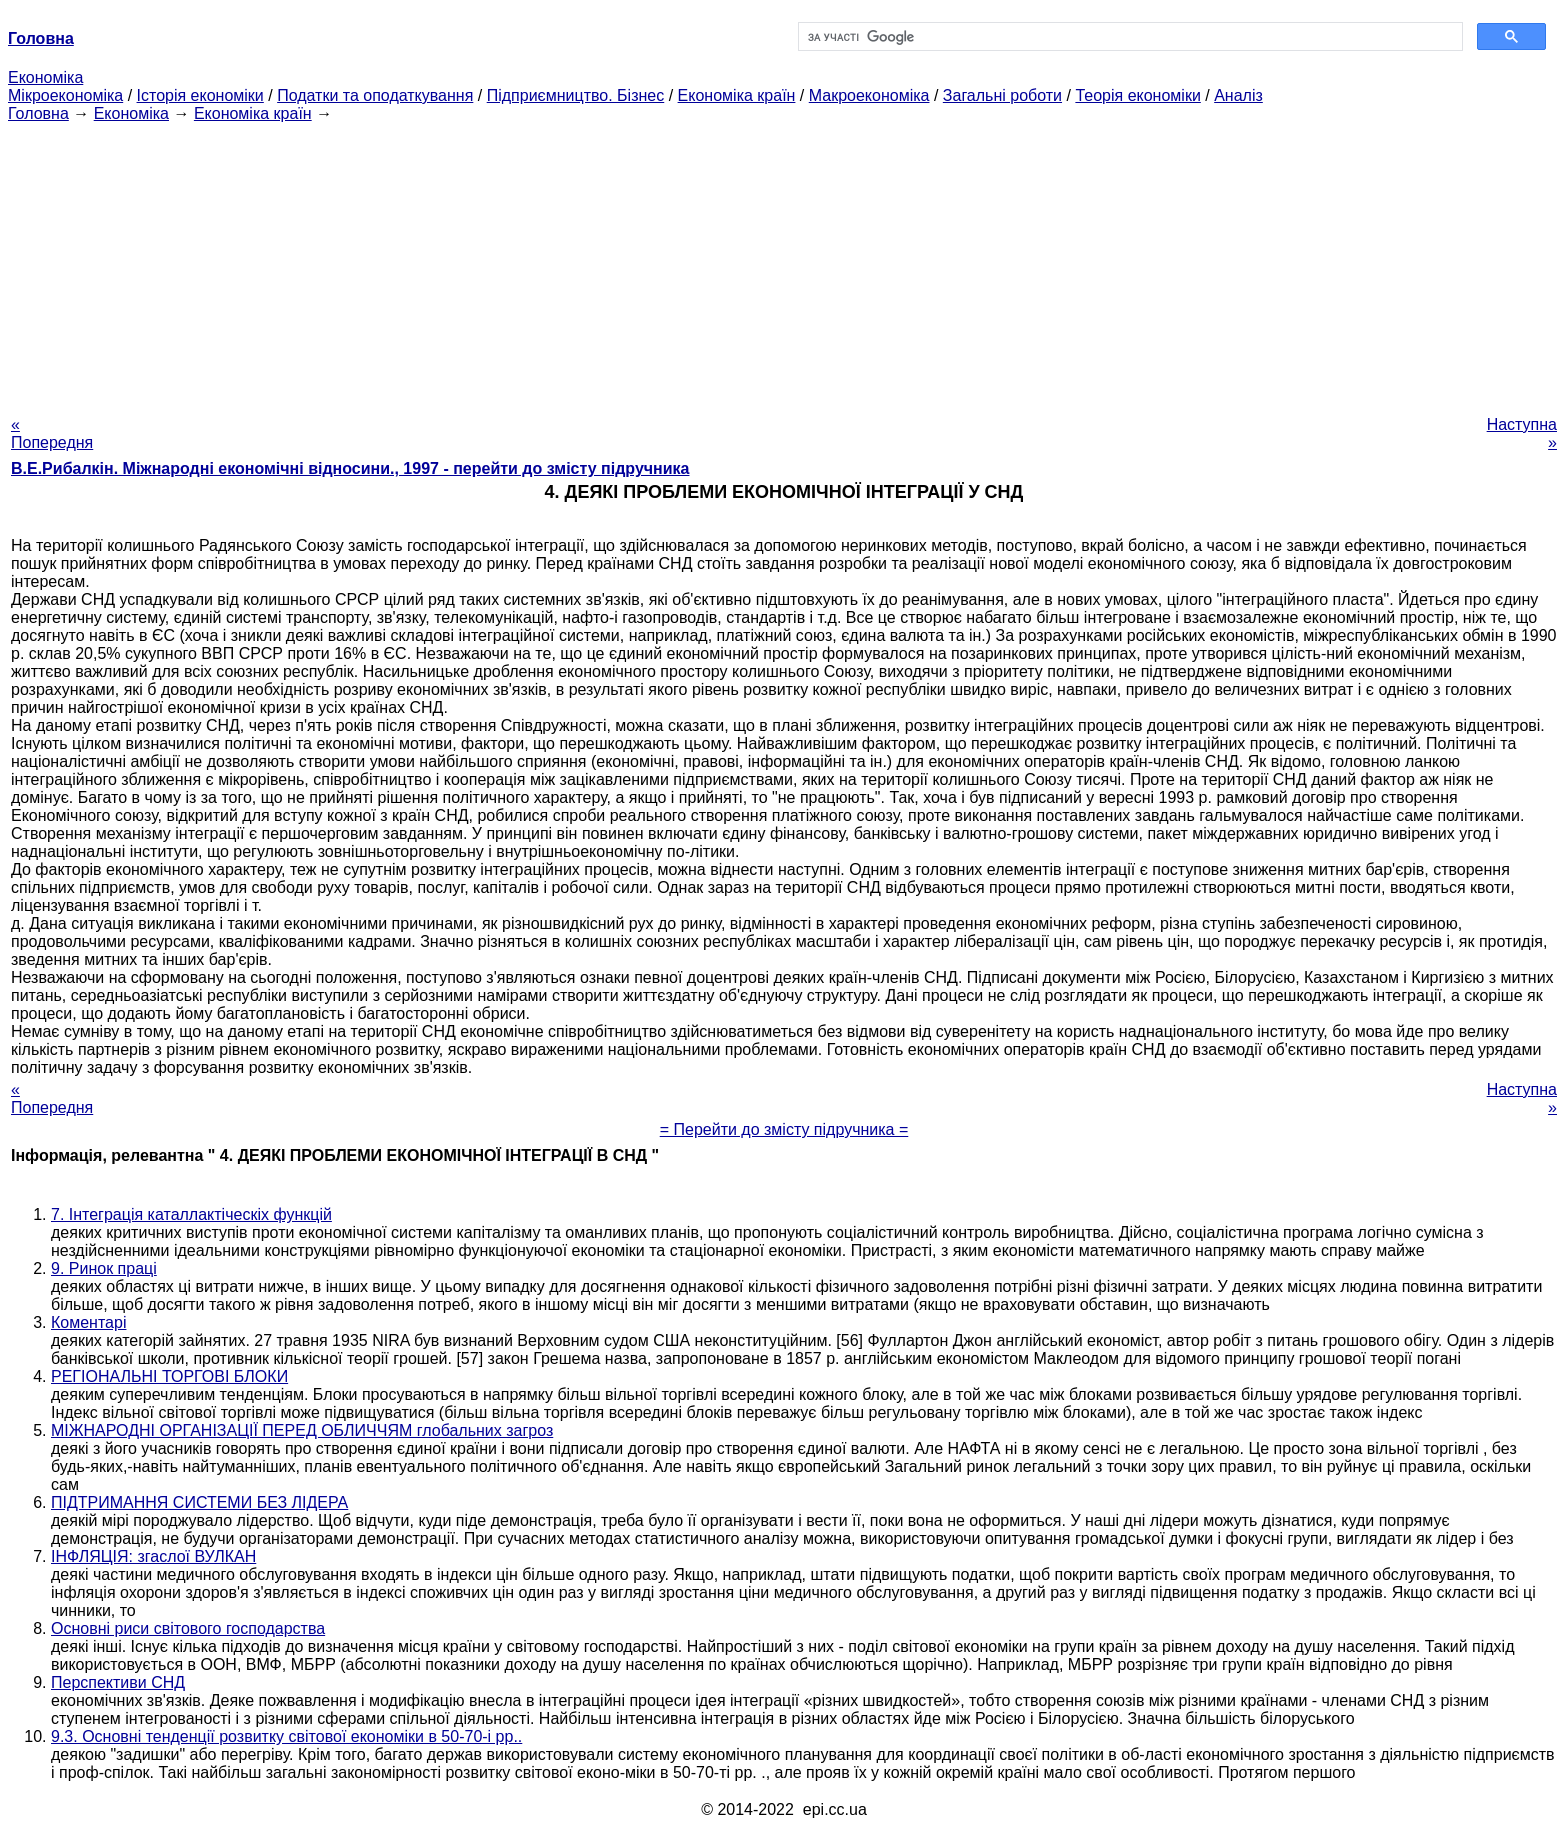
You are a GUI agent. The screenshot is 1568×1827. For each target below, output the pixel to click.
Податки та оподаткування (375, 95)
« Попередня (52, 433)
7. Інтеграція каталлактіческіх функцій (191, 1214)
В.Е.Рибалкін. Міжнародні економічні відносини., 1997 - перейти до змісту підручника (350, 468)
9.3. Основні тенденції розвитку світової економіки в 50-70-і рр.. (286, 1736)
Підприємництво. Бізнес (576, 95)
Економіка (45, 77)
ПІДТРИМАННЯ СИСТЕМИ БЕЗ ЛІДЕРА (199, 1502)
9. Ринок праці (104, 1268)
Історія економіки (200, 95)
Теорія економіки (1137, 95)
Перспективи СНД (118, 1682)
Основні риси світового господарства (188, 1628)
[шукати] (1128, 37)
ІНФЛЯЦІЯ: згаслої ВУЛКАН (153, 1556)
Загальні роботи (1002, 95)
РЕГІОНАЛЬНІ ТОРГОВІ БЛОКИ (169, 1376)
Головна (38, 113)
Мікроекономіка (65, 95)
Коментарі (88, 1322)
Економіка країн (737, 95)
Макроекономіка (869, 95)
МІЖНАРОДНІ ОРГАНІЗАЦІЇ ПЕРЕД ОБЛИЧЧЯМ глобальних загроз (302, 1430)
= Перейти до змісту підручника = (784, 1129)
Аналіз (1238, 95)
